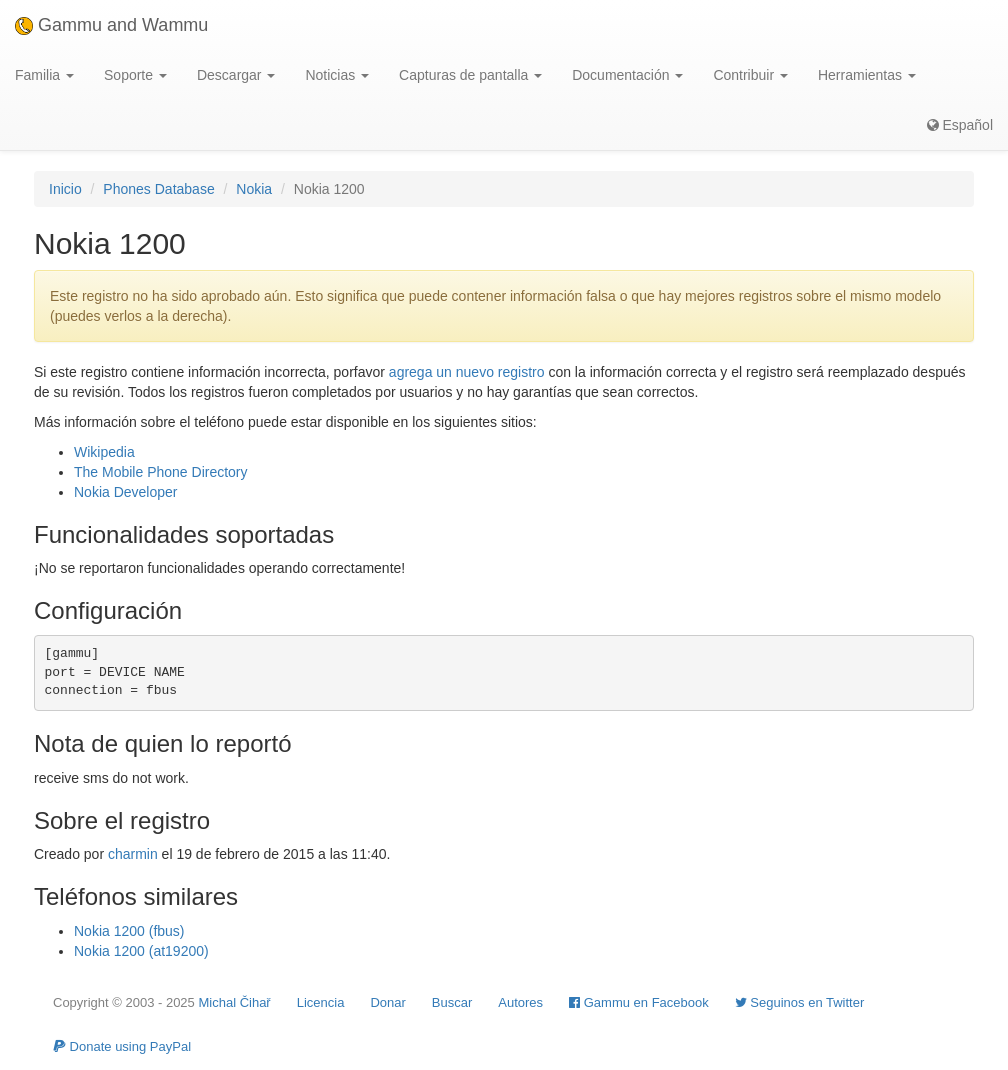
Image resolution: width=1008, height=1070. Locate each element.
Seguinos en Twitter (800, 1002)
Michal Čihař (234, 1002)
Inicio (65, 189)
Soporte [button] (135, 75)
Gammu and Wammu (111, 25)
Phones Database (158, 189)
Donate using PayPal (122, 1046)
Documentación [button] (627, 75)
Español (960, 125)
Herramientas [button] (867, 75)
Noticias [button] (337, 75)
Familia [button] (44, 75)
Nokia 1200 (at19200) (141, 951)
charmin (133, 854)
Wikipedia (104, 452)
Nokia (254, 189)
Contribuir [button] (750, 75)
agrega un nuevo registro (467, 372)
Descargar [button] (236, 75)
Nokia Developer (126, 492)
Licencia (321, 1002)
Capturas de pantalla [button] (470, 75)
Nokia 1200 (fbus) (129, 931)
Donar (387, 1002)
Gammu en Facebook (639, 1002)
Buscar (452, 1002)
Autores (520, 1002)
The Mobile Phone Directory (161, 472)
